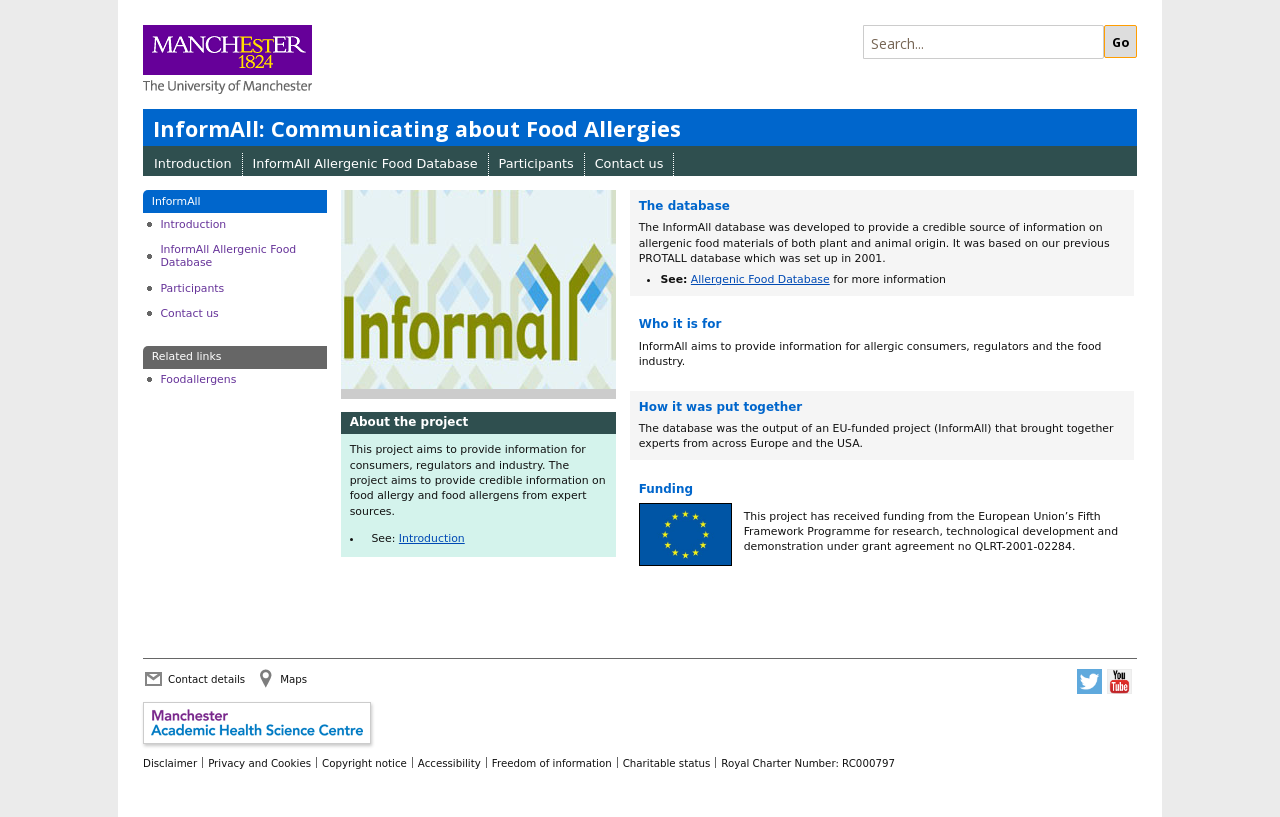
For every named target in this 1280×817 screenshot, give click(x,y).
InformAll (176, 201)
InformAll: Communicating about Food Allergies (417, 128)
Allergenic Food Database (760, 279)
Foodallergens (198, 379)
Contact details (206, 679)
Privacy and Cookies (259, 763)
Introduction (193, 163)
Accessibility (449, 763)
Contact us (629, 163)
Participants (536, 163)
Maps (293, 679)
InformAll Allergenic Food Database (365, 163)
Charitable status (667, 763)
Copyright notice (364, 763)
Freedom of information (552, 763)
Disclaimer (170, 763)
